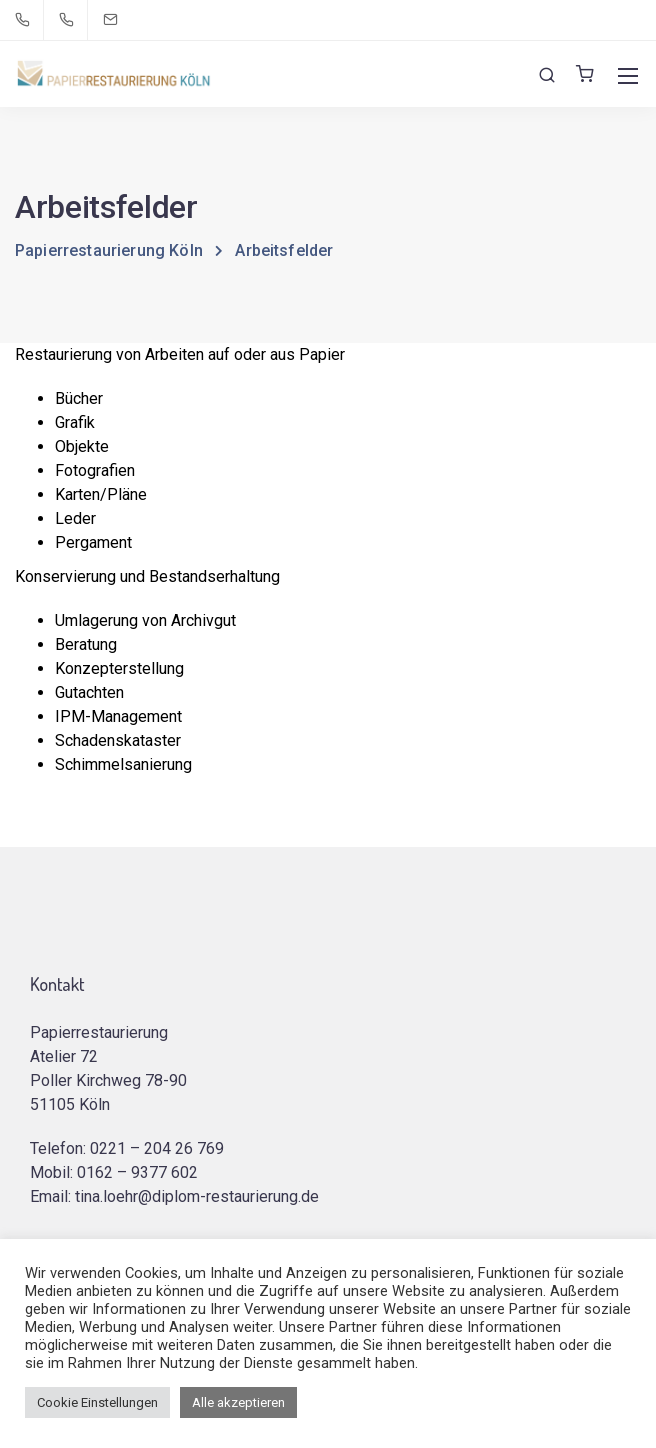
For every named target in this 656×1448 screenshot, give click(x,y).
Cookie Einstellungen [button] (97, 1402)
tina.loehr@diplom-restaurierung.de (197, 1196)
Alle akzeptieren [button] (238, 1402)
